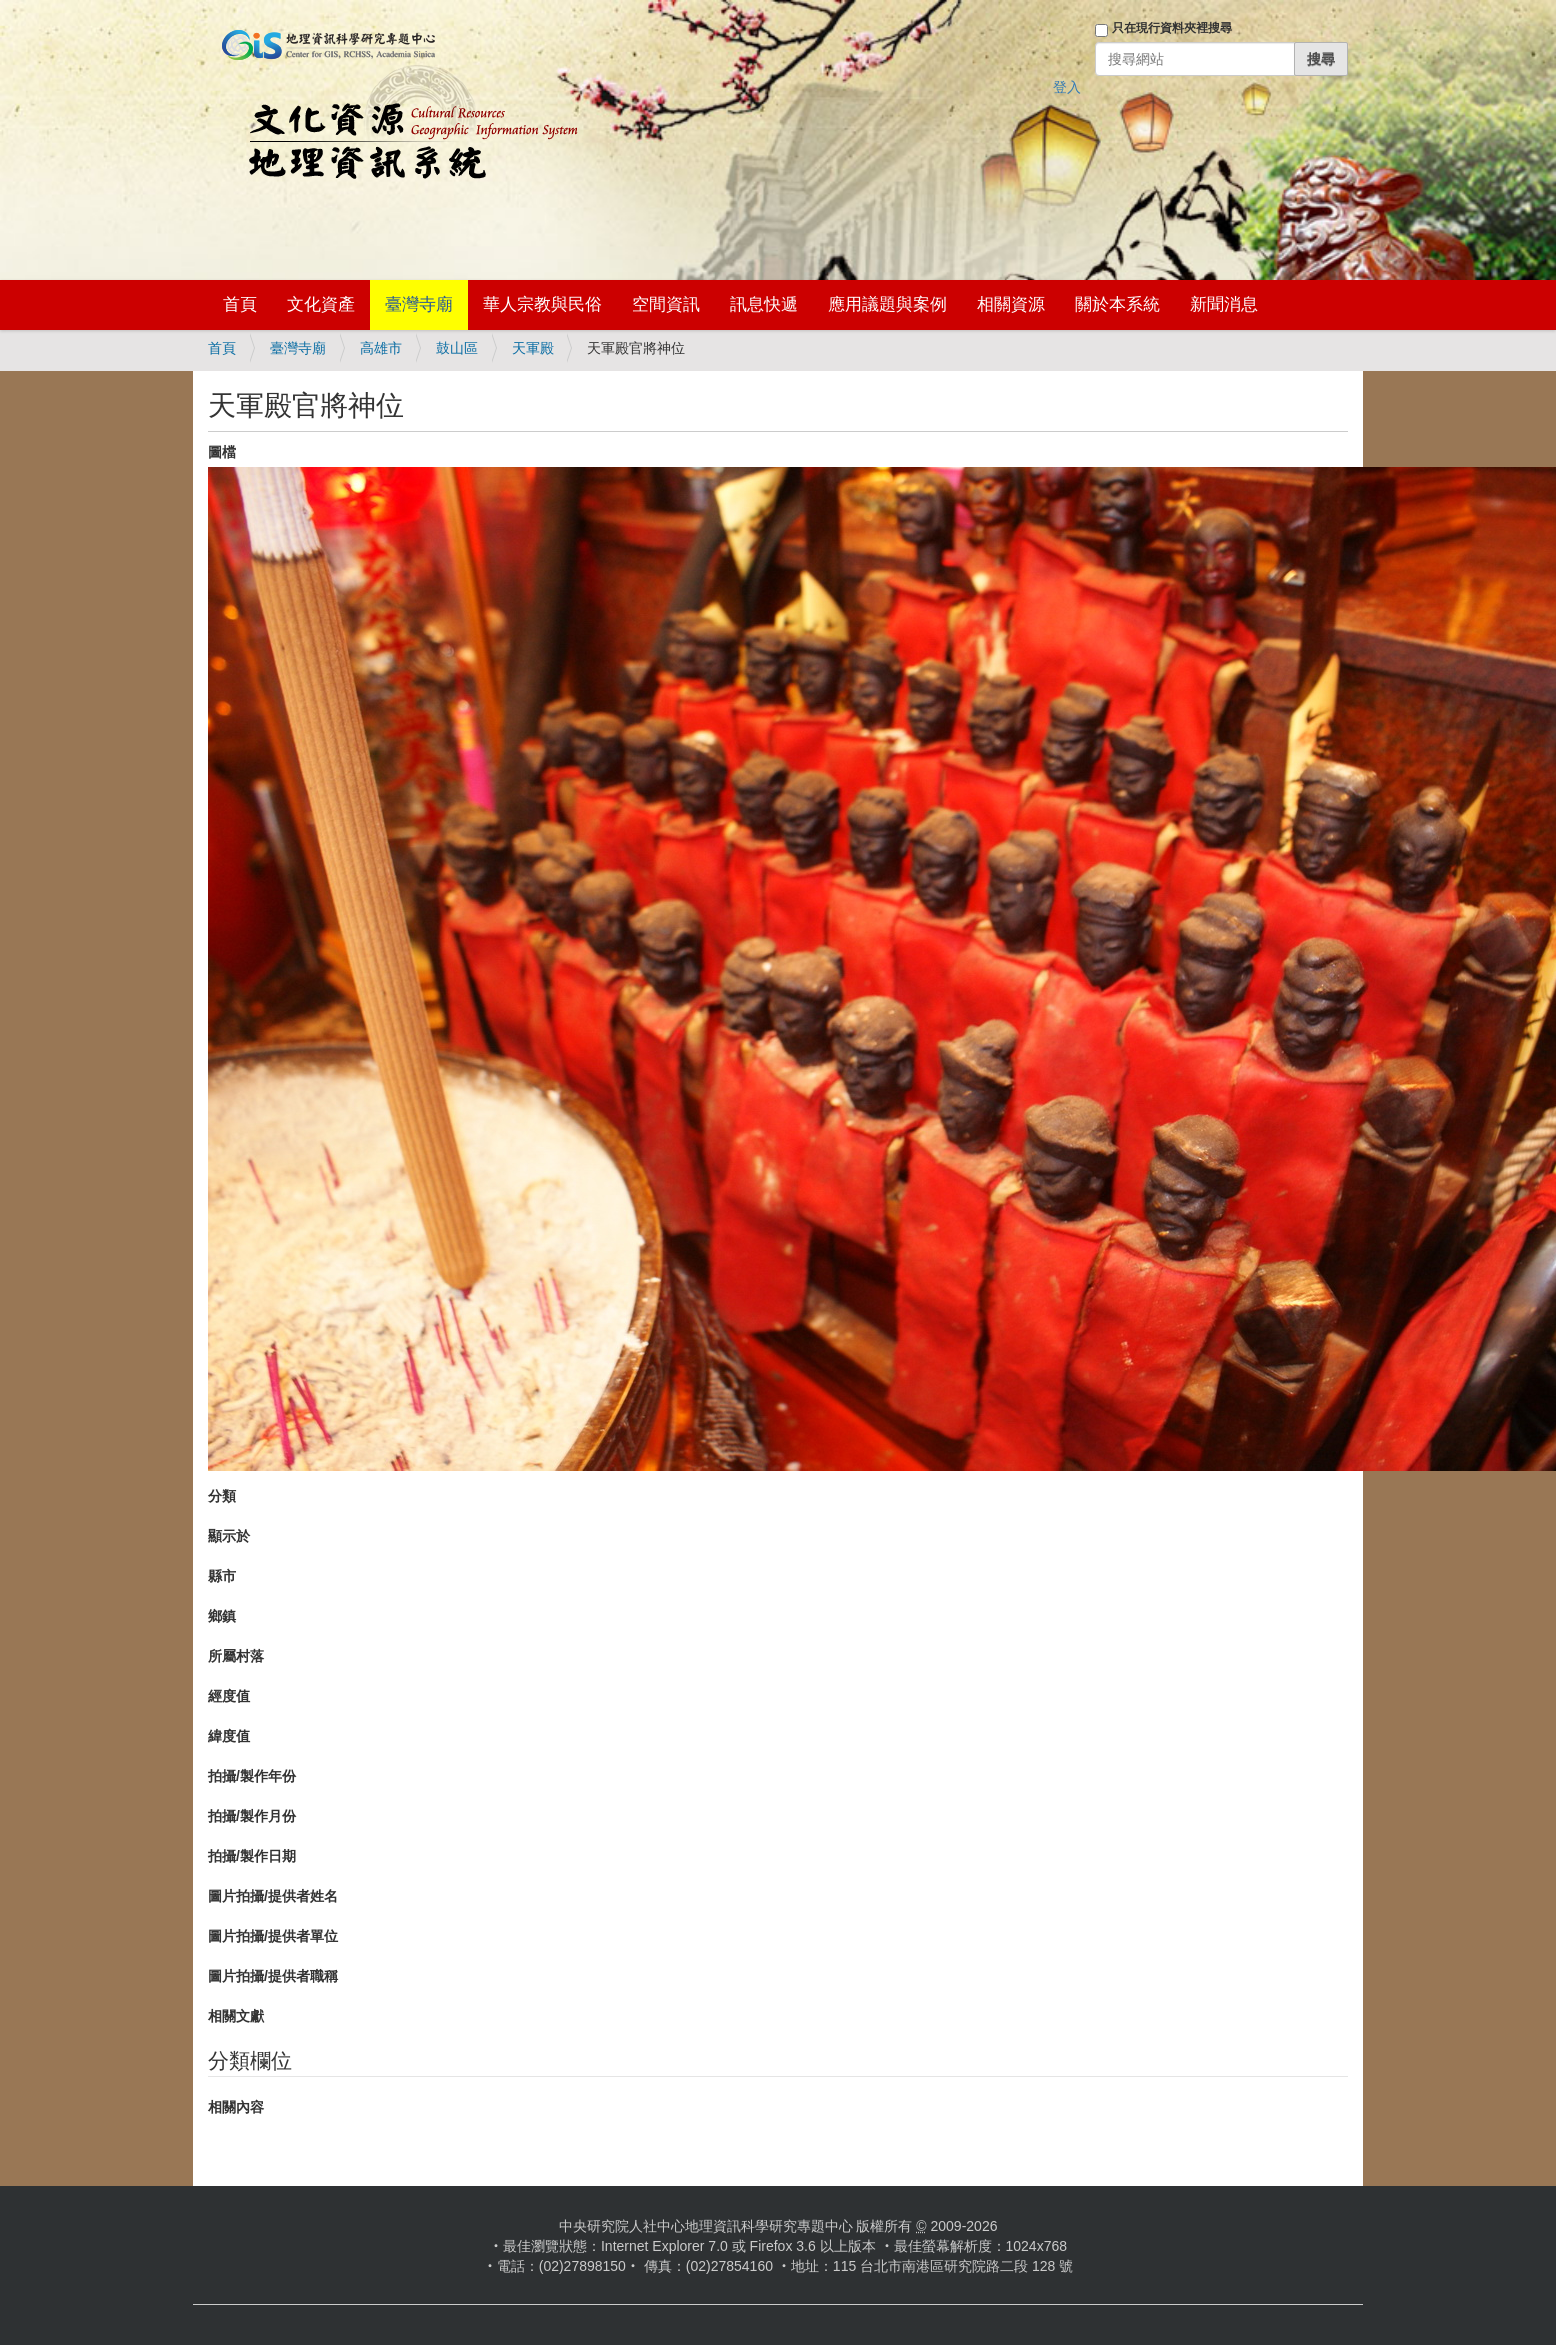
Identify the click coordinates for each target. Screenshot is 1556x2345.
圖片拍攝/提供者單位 (273, 1936)
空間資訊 (666, 304)
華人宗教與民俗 (542, 304)
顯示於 (229, 1536)
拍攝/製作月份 (252, 1816)
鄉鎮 (222, 1616)
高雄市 (381, 348)
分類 (222, 1496)
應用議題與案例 (887, 304)
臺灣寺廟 (419, 304)
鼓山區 (457, 348)
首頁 (240, 304)
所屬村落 (236, 1656)
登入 (1067, 87)
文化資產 (321, 304)
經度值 (229, 1696)
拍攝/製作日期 (252, 1856)
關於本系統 (1117, 304)
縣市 (222, 1576)
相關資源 (1011, 304)
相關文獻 (236, 2016)
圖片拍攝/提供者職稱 (273, 1976)
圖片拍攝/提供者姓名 (273, 1896)
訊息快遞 (764, 304)
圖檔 (222, 452)
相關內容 (236, 2107)
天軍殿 (533, 348)
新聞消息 (1224, 304)
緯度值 (229, 1736)
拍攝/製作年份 (252, 1776)
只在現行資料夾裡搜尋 (1172, 28)
